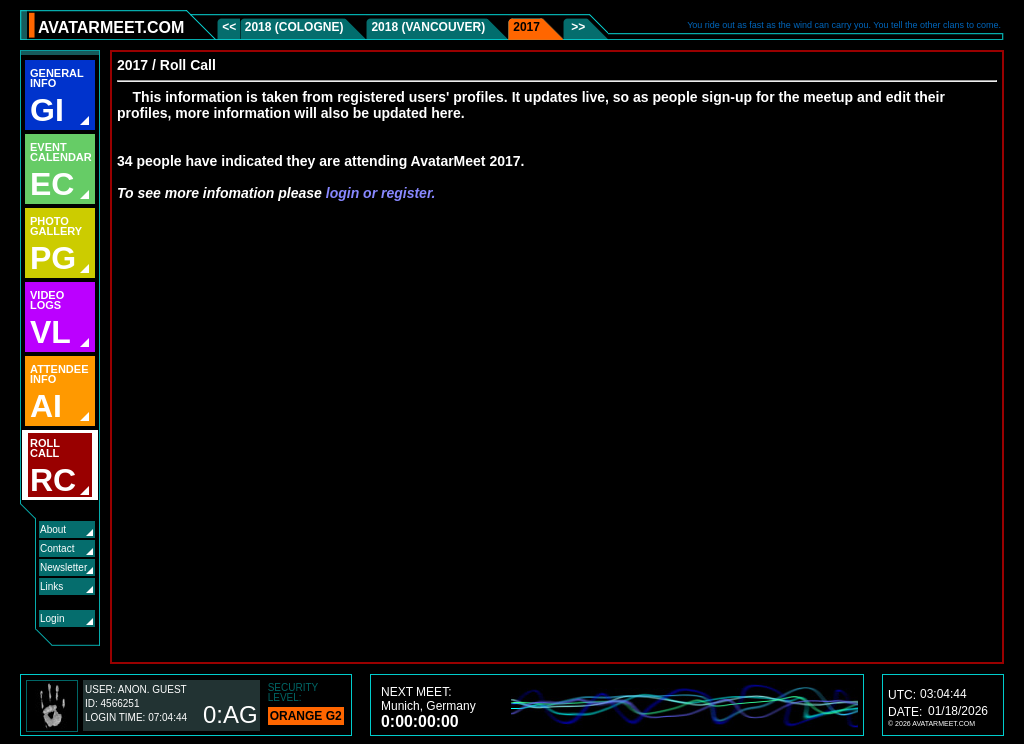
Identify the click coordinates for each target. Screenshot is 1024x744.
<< (230, 27)
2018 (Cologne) (294, 27)
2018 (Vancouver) (428, 27)
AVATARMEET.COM (111, 27)
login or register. (381, 193)
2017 (526, 27)
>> (576, 27)
